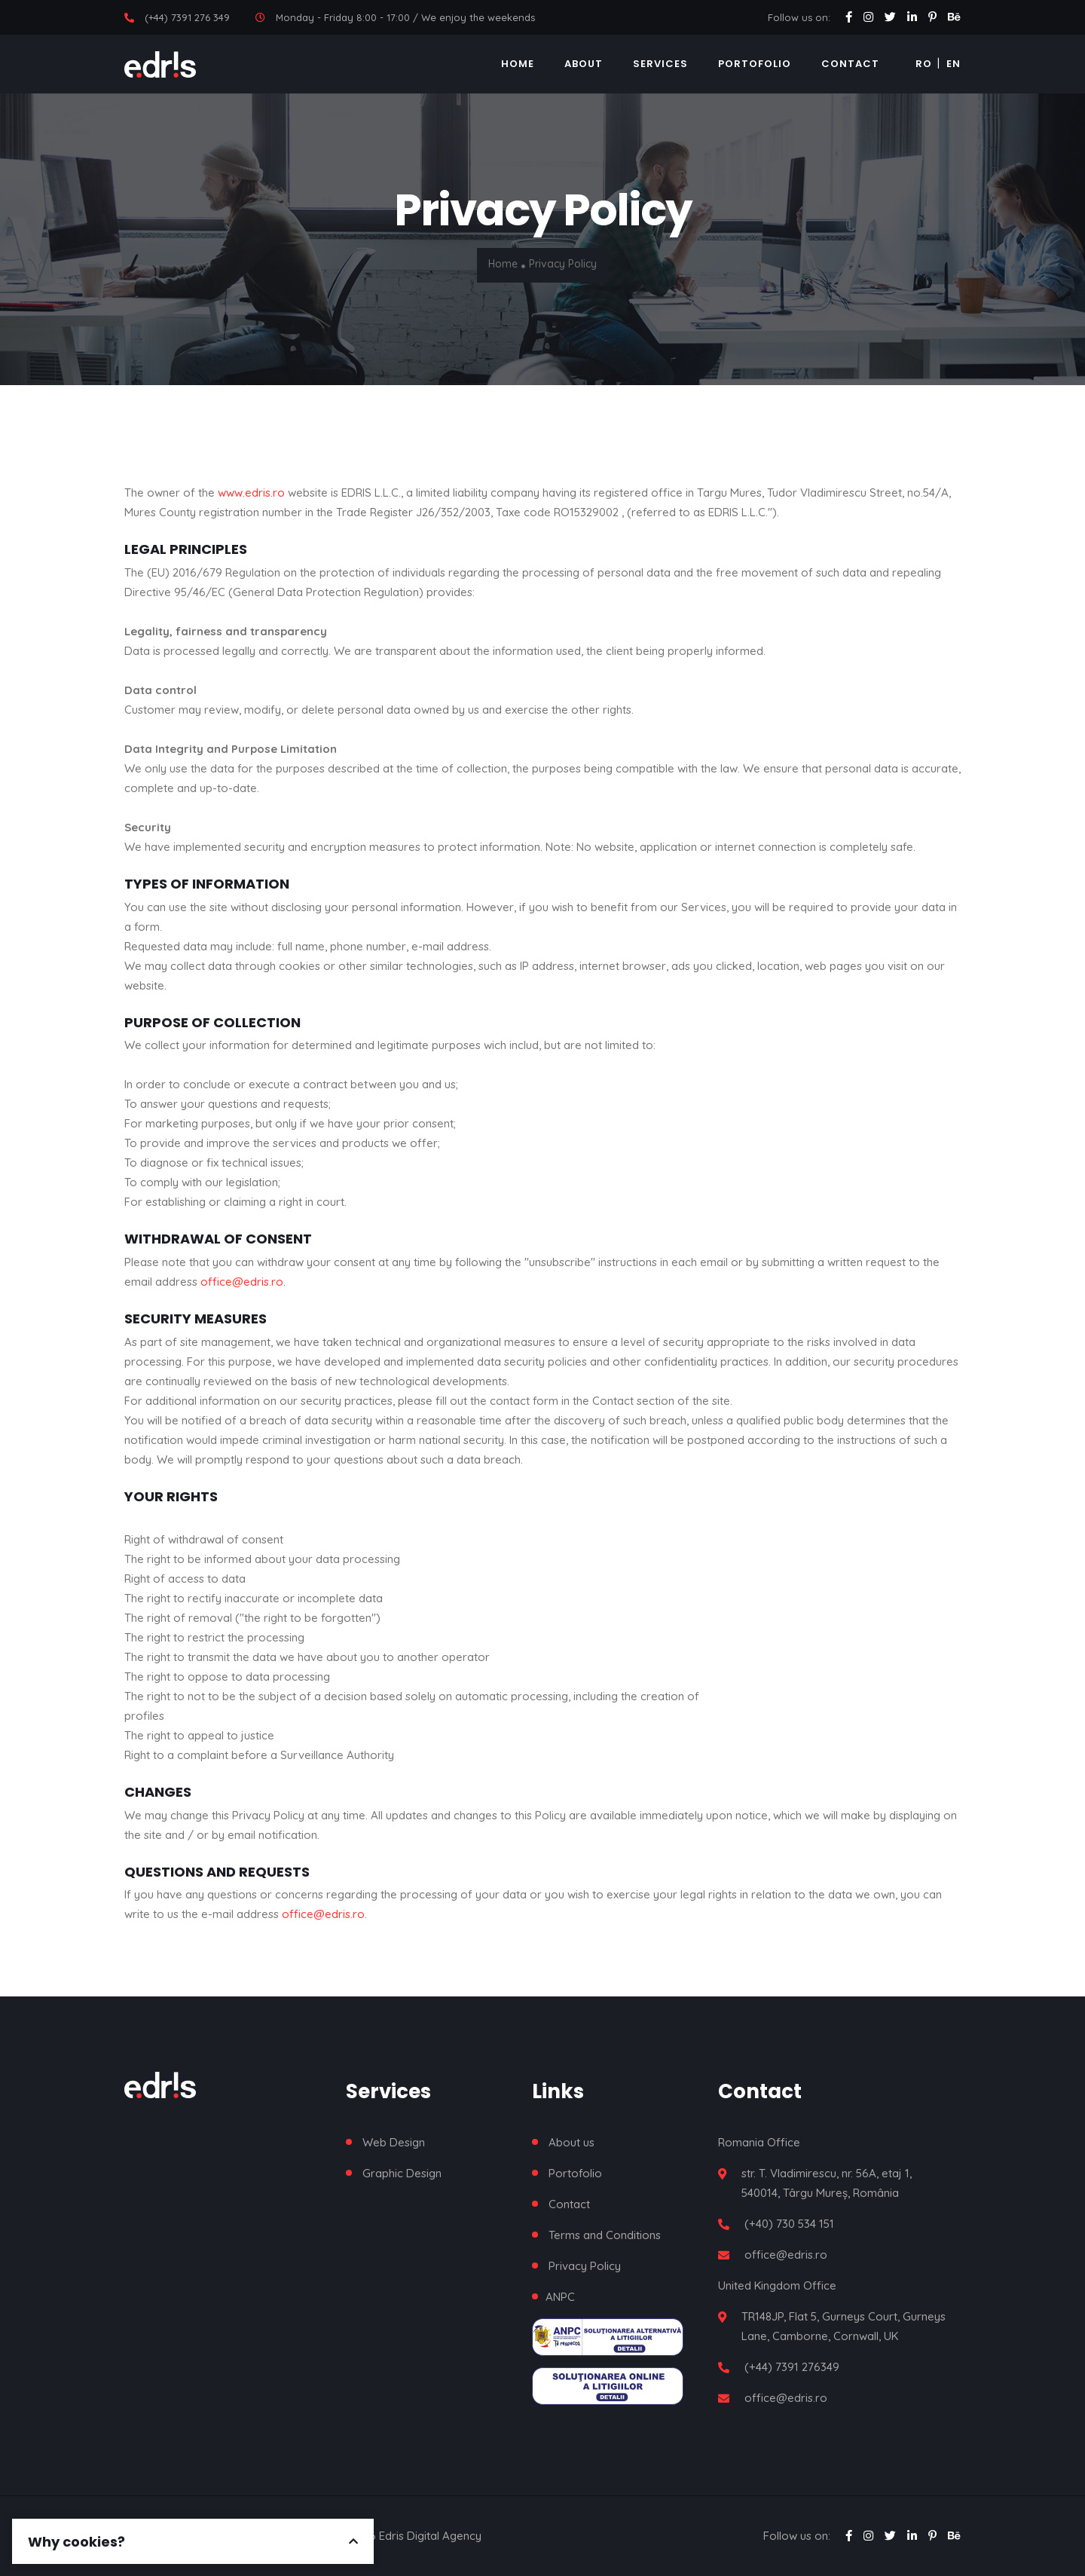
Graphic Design (402, 2173)
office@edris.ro (241, 1281)
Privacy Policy (585, 2266)
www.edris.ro (251, 492)
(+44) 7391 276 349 (187, 17)
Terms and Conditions (605, 2235)
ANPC (560, 2297)
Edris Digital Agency (430, 2536)
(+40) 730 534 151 (789, 2224)
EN (953, 64)
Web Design (393, 2142)
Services (660, 64)
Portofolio (754, 64)
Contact (850, 64)
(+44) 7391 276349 (791, 2367)
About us (571, 2142)
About (583, 64)
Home (517, 64)
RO (923, 64)
